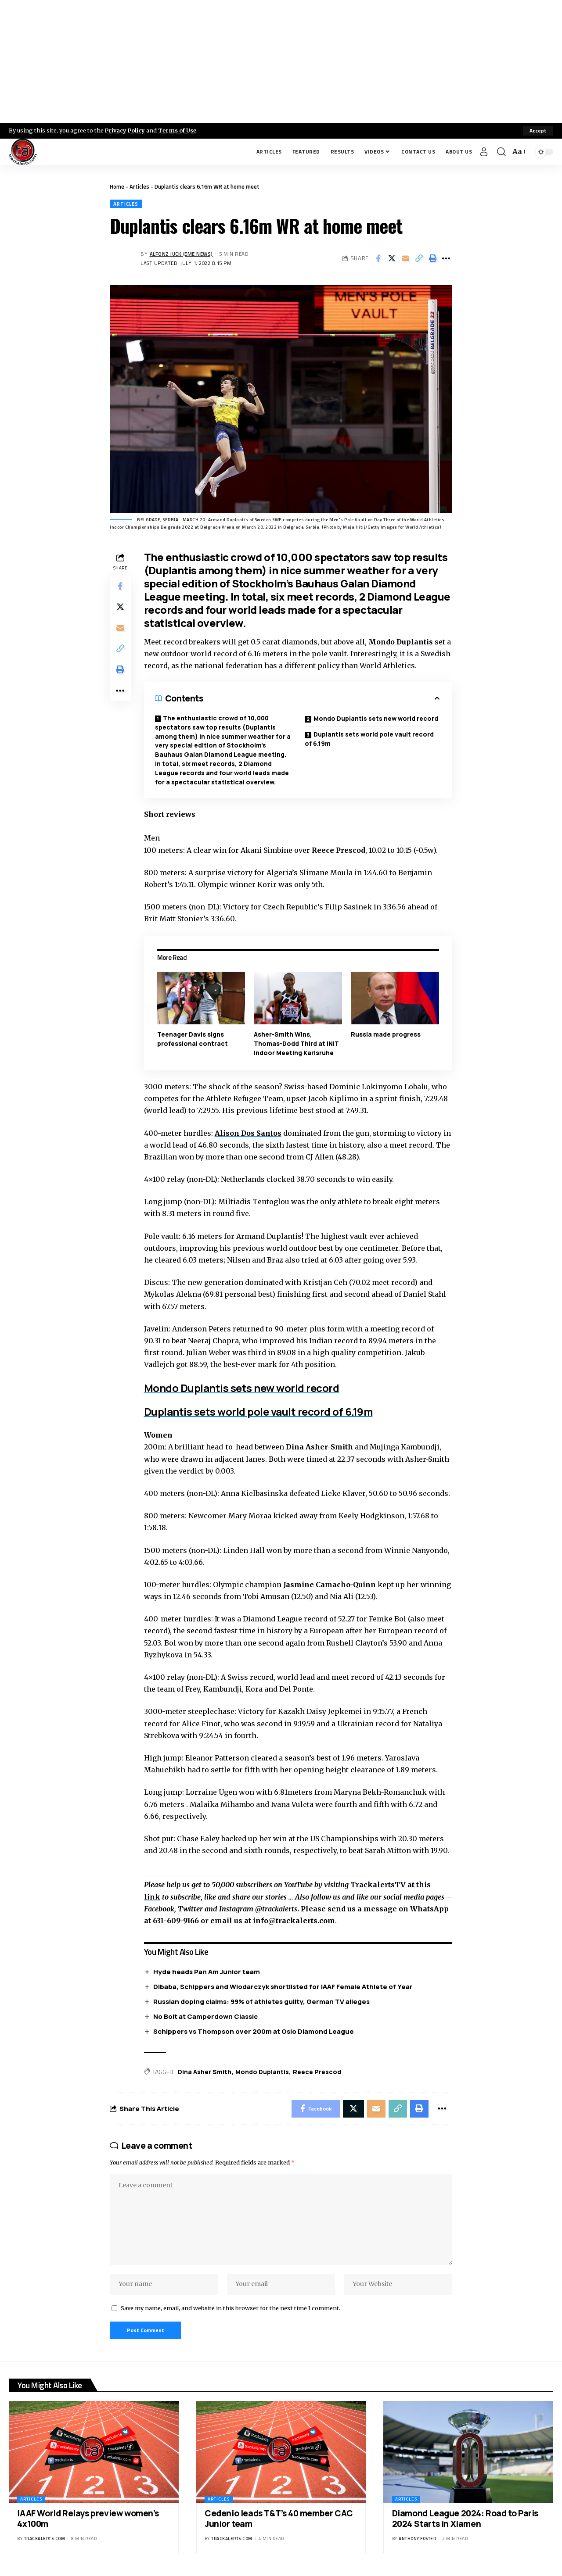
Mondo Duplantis (262, 2071)
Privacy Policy (125, 130)
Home (117, 186)
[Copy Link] (419, 258)
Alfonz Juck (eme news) (182, 254)
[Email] (405, 258)
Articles (139, 186)
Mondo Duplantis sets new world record (375, 719)
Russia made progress (386, 1034)
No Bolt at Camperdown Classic (205, 2016)
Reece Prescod (317, 2071)
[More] (446, 258)
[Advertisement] (281, 61)
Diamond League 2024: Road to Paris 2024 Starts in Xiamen (465, 2519)
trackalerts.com (44, 2539)
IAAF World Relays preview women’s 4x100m (88, 2519)
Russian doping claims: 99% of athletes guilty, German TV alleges (261, 2001)
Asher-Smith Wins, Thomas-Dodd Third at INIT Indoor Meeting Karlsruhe (296, 1043)
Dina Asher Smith (204, 2071)
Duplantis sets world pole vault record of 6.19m (369, 739)
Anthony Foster (417, 2539)
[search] (501, 151)
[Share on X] (391, 258)
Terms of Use (178, 130)
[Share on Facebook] (378, 258)
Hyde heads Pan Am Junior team (206, 1971)
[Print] (432, 258)
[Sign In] (483, 151)
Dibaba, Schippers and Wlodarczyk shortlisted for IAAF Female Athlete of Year (283, 1986)
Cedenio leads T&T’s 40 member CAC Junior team (279, 2519)
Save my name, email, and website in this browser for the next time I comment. (230, 2308)
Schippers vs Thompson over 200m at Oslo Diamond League (253, 2031)
